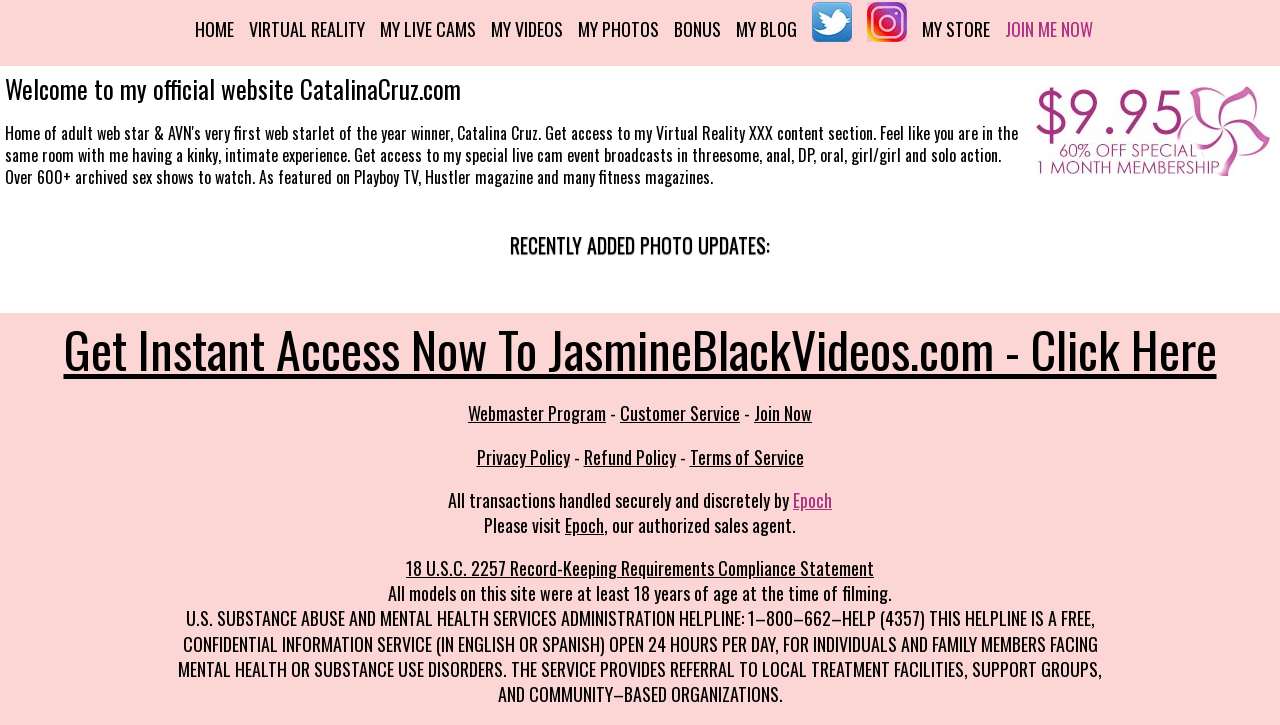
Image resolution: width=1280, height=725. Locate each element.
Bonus (697, 29)
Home (214, 29)
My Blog (766, 29)
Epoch (812, 500)
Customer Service (680, 413)
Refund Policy (630, 457)
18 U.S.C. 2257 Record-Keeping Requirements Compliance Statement (640, 568)
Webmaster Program (537, 413)
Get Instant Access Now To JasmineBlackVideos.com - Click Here (640, 348)
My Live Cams (428, 29)
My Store (956, 29)
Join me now (1049, 29)
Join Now (783, 413)
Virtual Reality (307, 29)
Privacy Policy (523, 457)
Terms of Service (747, 457)
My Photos (618, 29)
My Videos (527, 29)
